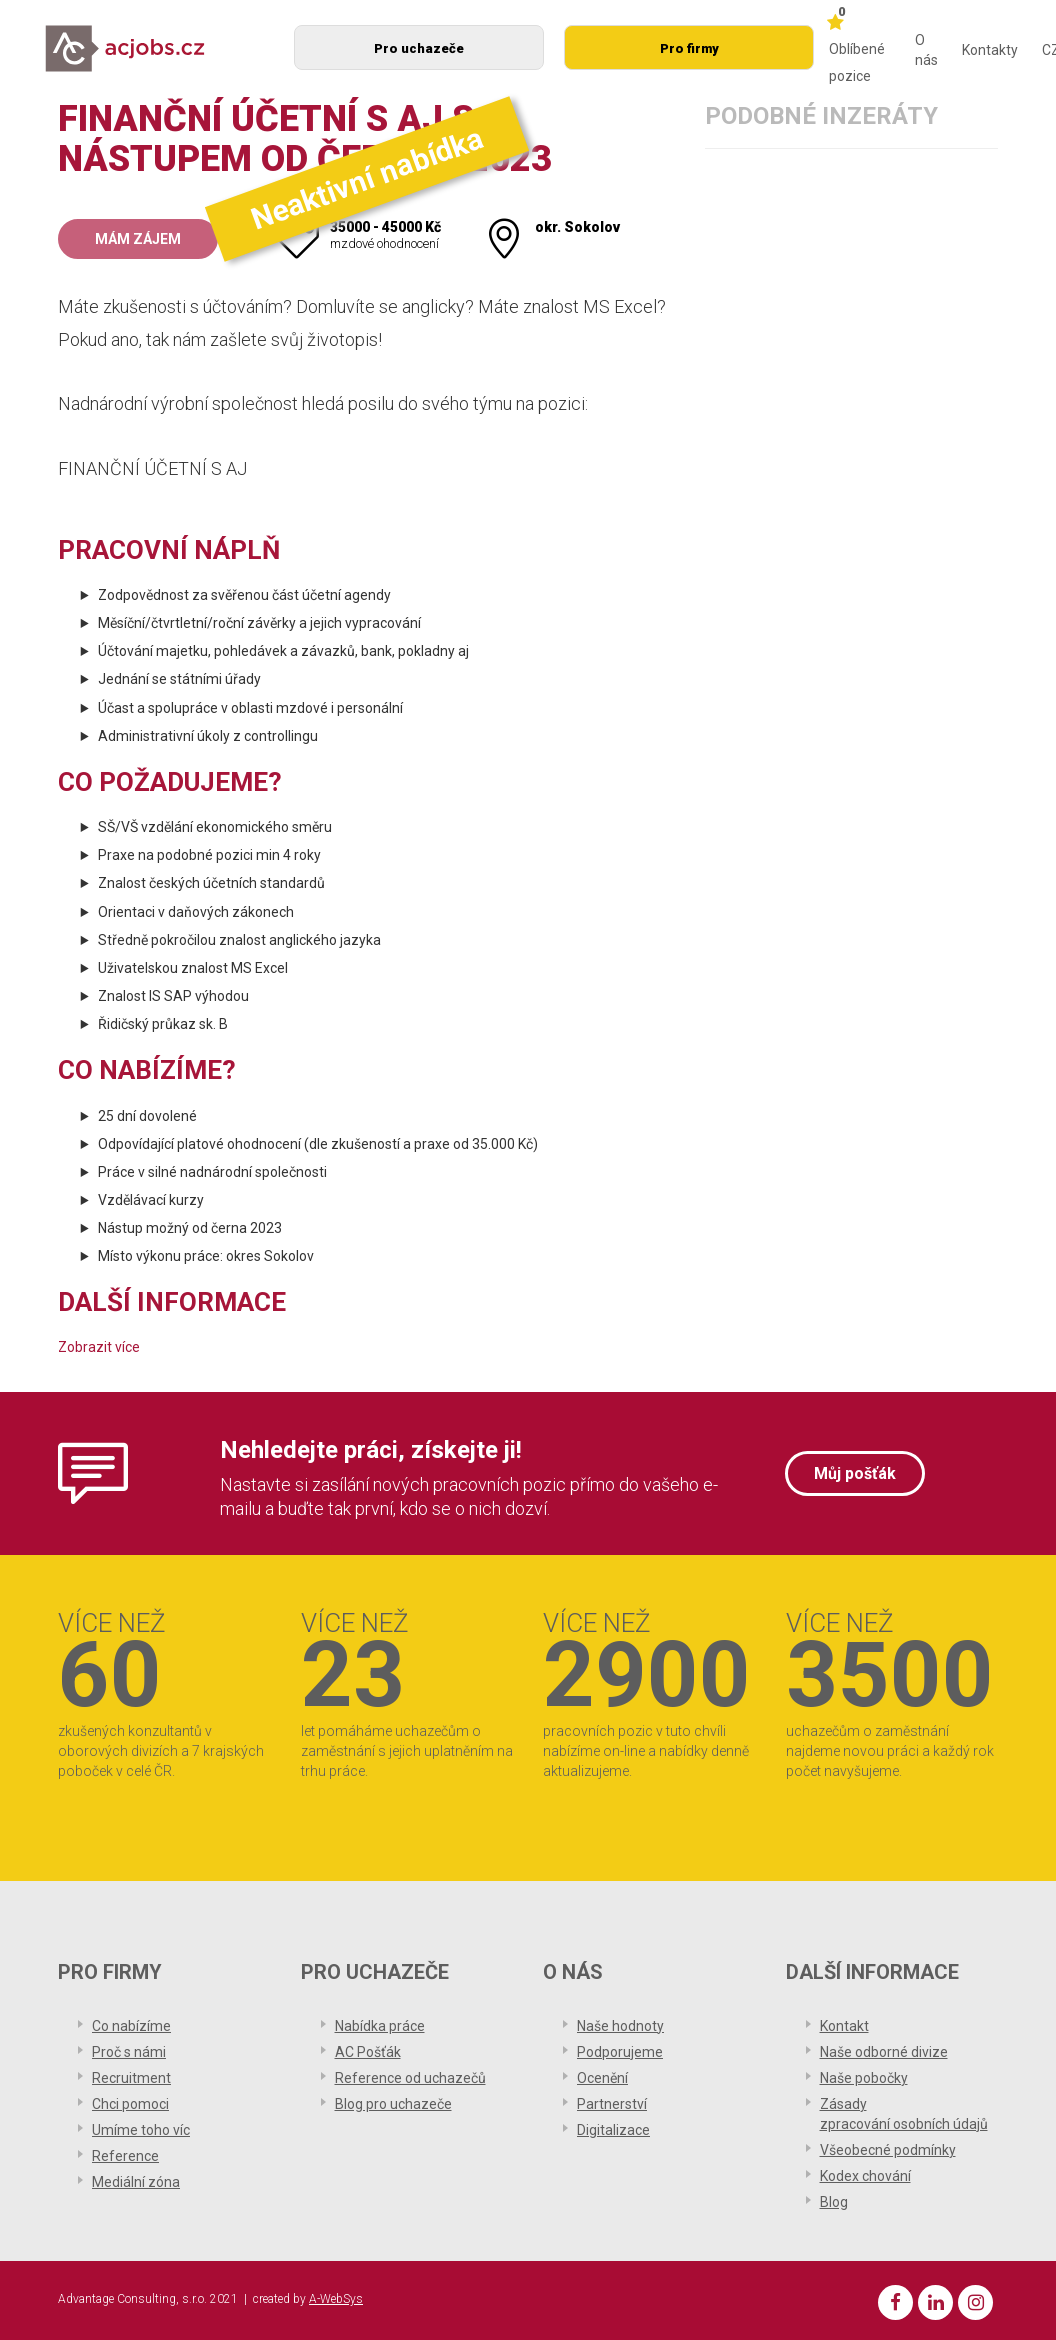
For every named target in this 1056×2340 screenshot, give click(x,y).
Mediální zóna (136, 2182)
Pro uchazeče (419, 48)
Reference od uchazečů (410, 2078)
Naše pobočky (864, 2078)
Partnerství (612, 2104)
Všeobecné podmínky (888, 2150)
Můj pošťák (855, 1473)
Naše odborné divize (884, 2052)
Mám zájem (138, 239)
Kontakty (990, 50)
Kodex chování (865, 2176)
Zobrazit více (99, 1347)
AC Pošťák (368, 2052)
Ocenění (602, 2078)
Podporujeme (620, 2052)
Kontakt (844, 2026)
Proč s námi (129, 2052)
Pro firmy (689, 48)
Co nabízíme (131, 2026)
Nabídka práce (380, 2026)
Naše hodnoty (620, 2026)
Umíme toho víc (141, 2130)
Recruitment (131, 2078)
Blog (834, 2202)
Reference (125, 2156)
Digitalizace (613, 2130)
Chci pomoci (130, 2104)
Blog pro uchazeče (393, 2104)
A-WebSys (336, 2299)
